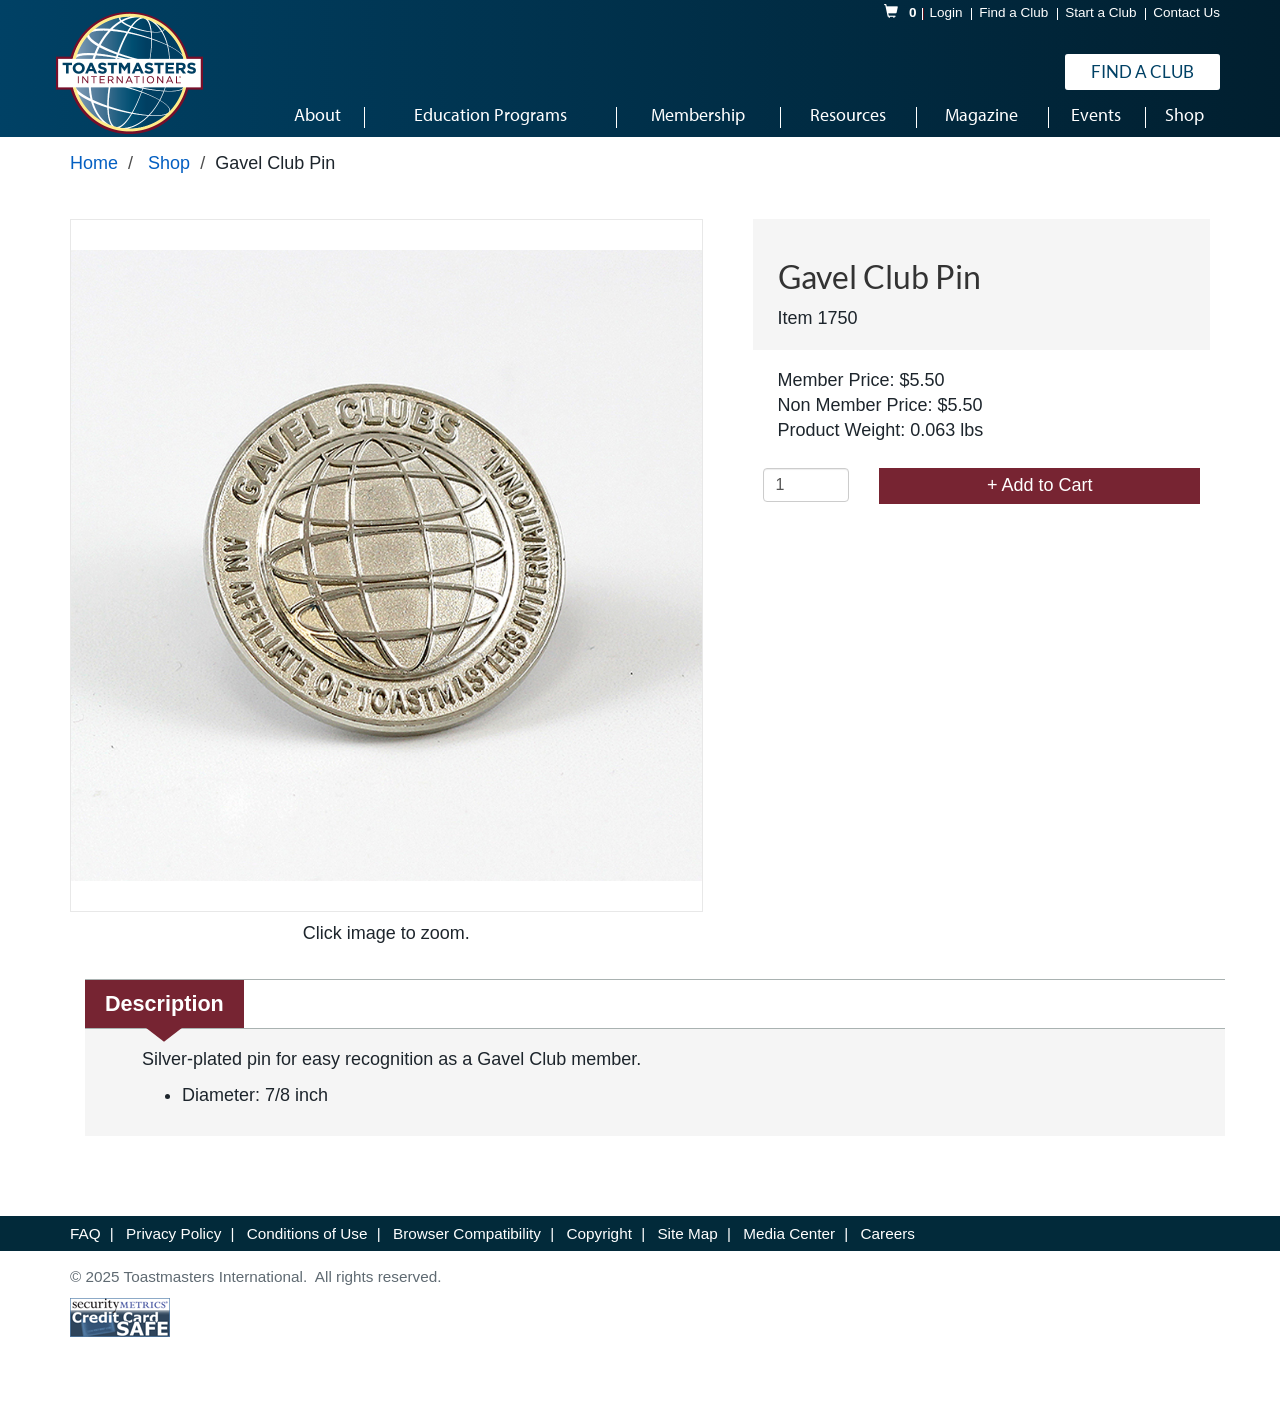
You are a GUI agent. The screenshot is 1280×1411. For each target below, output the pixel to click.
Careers (888, 1247)
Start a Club (1100, 13)
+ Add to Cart (1040, 499)
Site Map (689, 1247)
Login (946, 13)
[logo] (129, 74)
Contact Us (1186, 13)
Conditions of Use (309, 1247)
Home (94, 177)
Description (164, 1017)
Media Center (791, 1247)
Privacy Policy (175, 1247)
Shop (169, 177)
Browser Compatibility (469, 1247)
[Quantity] (806, 499)
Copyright (601, 1247)
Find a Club (1013, 13)
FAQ (87, 1247)
